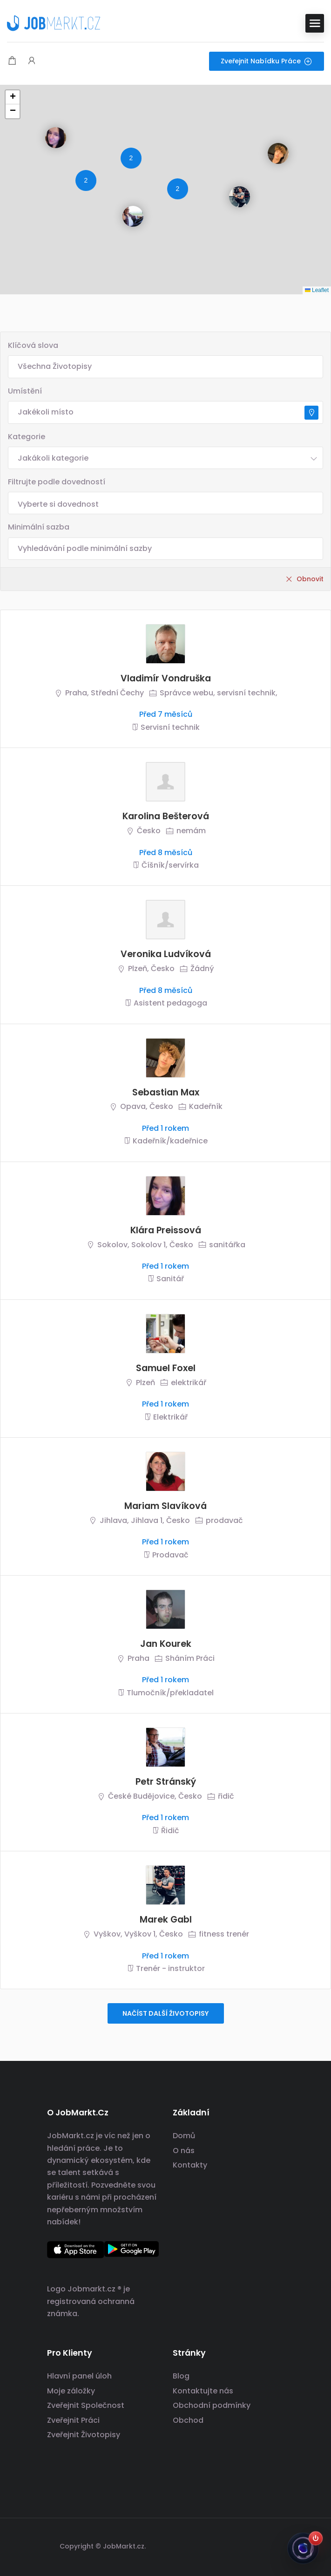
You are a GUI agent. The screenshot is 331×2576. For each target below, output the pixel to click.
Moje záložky (71, 2391)
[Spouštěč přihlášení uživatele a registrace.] (32, 61)
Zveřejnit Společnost (85, 2405)
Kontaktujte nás (203, 2391)
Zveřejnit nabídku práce (266, 61)
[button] (48, 130)
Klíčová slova (33, 345)
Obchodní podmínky (211, 2405)
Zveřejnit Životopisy (83, 2434)
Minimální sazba (38, 527)
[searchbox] (165, 504)
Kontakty (190, 2165)
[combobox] (165, 458)
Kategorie (26, 436)
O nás (184, 2150)
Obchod (188, 2420)
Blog (181, 2376)
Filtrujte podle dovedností (56, 481)
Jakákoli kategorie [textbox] (53, 458)
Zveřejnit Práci (73, 2420)
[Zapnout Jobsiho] (316, 2538)
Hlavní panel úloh (79, 2376)
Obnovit (310, 579)
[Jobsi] (303, 2548)
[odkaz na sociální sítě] (276, 2545)
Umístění (25, 391)
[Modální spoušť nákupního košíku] (12, 61)
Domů (184, 2135)
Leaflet (317, 290)
